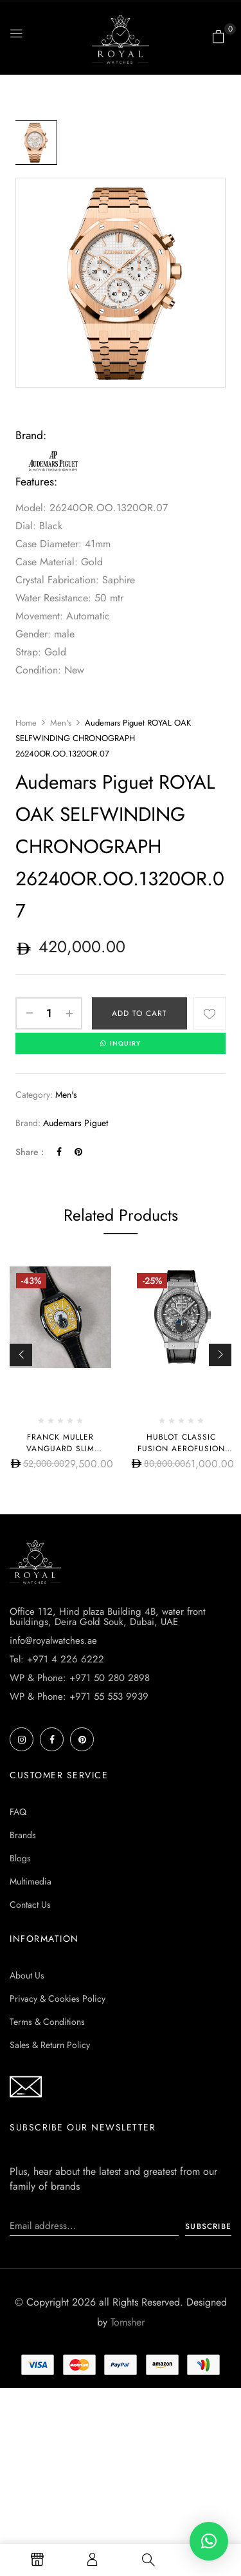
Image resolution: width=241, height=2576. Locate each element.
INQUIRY (120, 1043)
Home (26, 723)
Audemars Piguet (75, 1122)
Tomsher (128, 2322)
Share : (29, 1151)
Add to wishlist (209, 1013)
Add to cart (139, 1013)
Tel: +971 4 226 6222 (57, 1659)
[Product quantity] (49, 1013)
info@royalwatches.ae (53, 1640)
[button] (218, 36)
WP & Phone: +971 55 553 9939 (79, 1696)
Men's (60, 723)
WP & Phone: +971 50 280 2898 (80, 1678)
